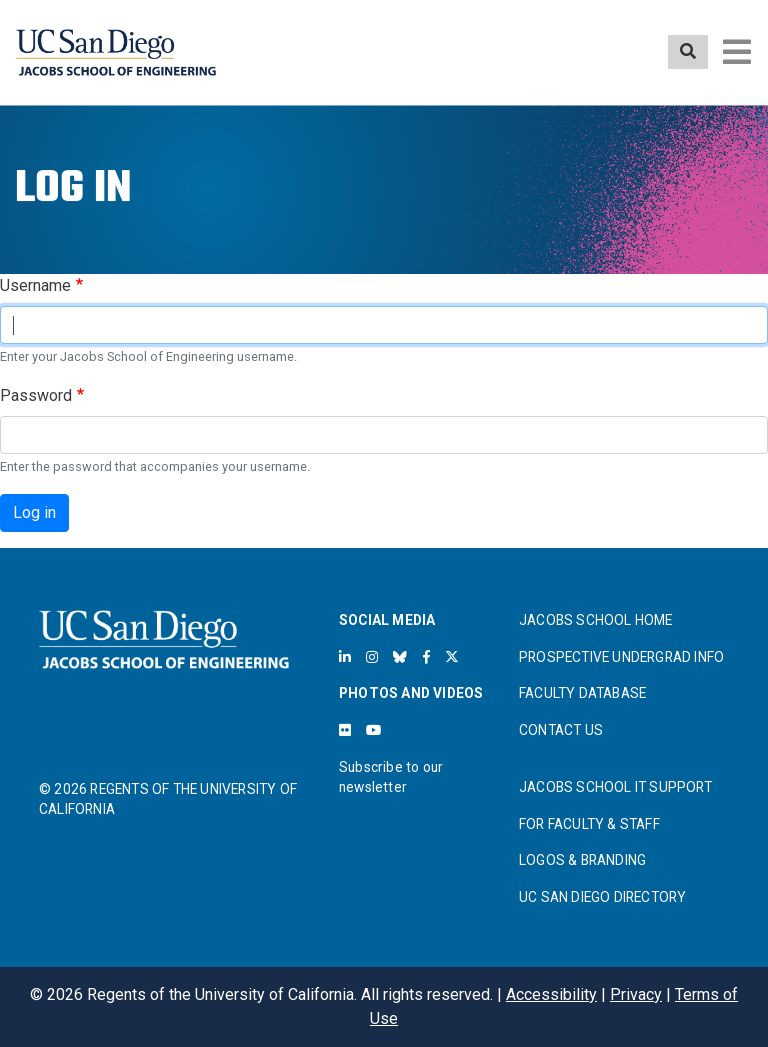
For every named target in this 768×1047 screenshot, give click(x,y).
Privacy (636, 994)
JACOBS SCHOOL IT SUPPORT (615, 787)
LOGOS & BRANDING (582, 860)
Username (35, 285)
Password (36, 395)
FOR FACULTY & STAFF (589, 824)
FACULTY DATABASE (582, 693)
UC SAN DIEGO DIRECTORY (602, 897)
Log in (34, 512)
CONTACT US (561, 730)
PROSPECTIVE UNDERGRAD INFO (621, 657)
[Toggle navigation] (737, 52)
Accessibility (551, 994)
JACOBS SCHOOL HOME (596, 620)
